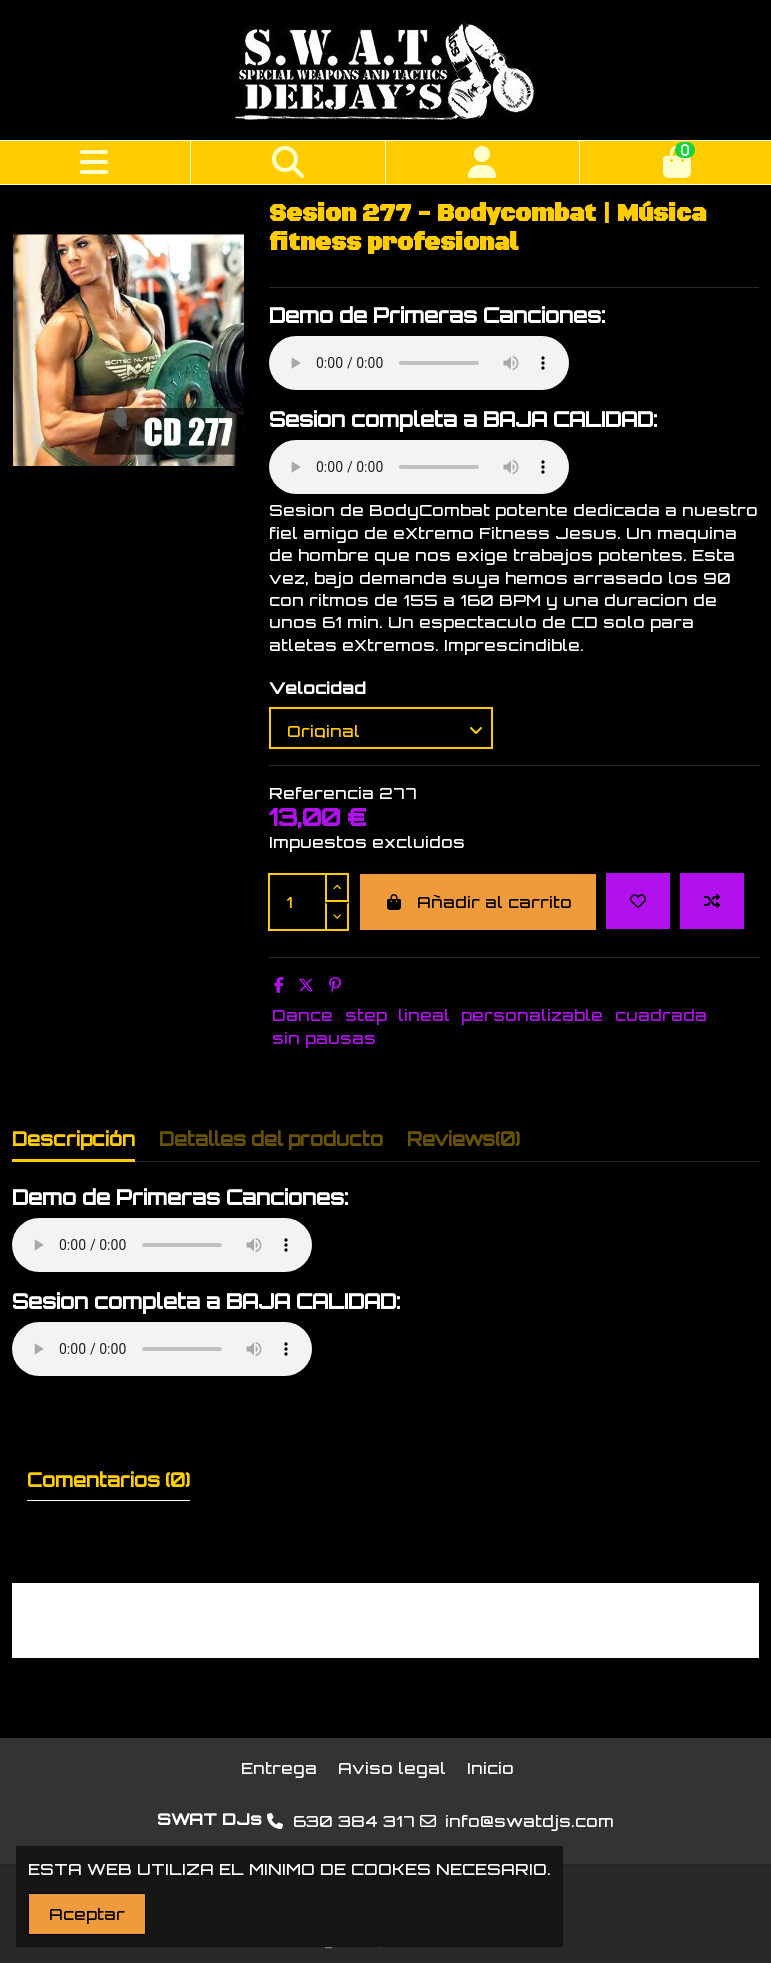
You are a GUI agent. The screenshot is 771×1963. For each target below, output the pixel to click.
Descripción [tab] (73, 1139)
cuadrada (661, 1015)
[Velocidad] (381, 728)
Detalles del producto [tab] (271, 1139)
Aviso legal (392, 1768)
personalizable (532, 1015)
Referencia (321, 793)
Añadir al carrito (478, 902)
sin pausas (324, 1038)
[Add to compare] (712, 901)
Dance (302, 1015)
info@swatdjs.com (529, 1821)
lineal (424, 1015)
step (366, 1015)
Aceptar (87, 1914)
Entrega (279, 1768)
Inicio (490, 1768)
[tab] (463, 1143)
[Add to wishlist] (638, 901)
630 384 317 (354, 1821)
